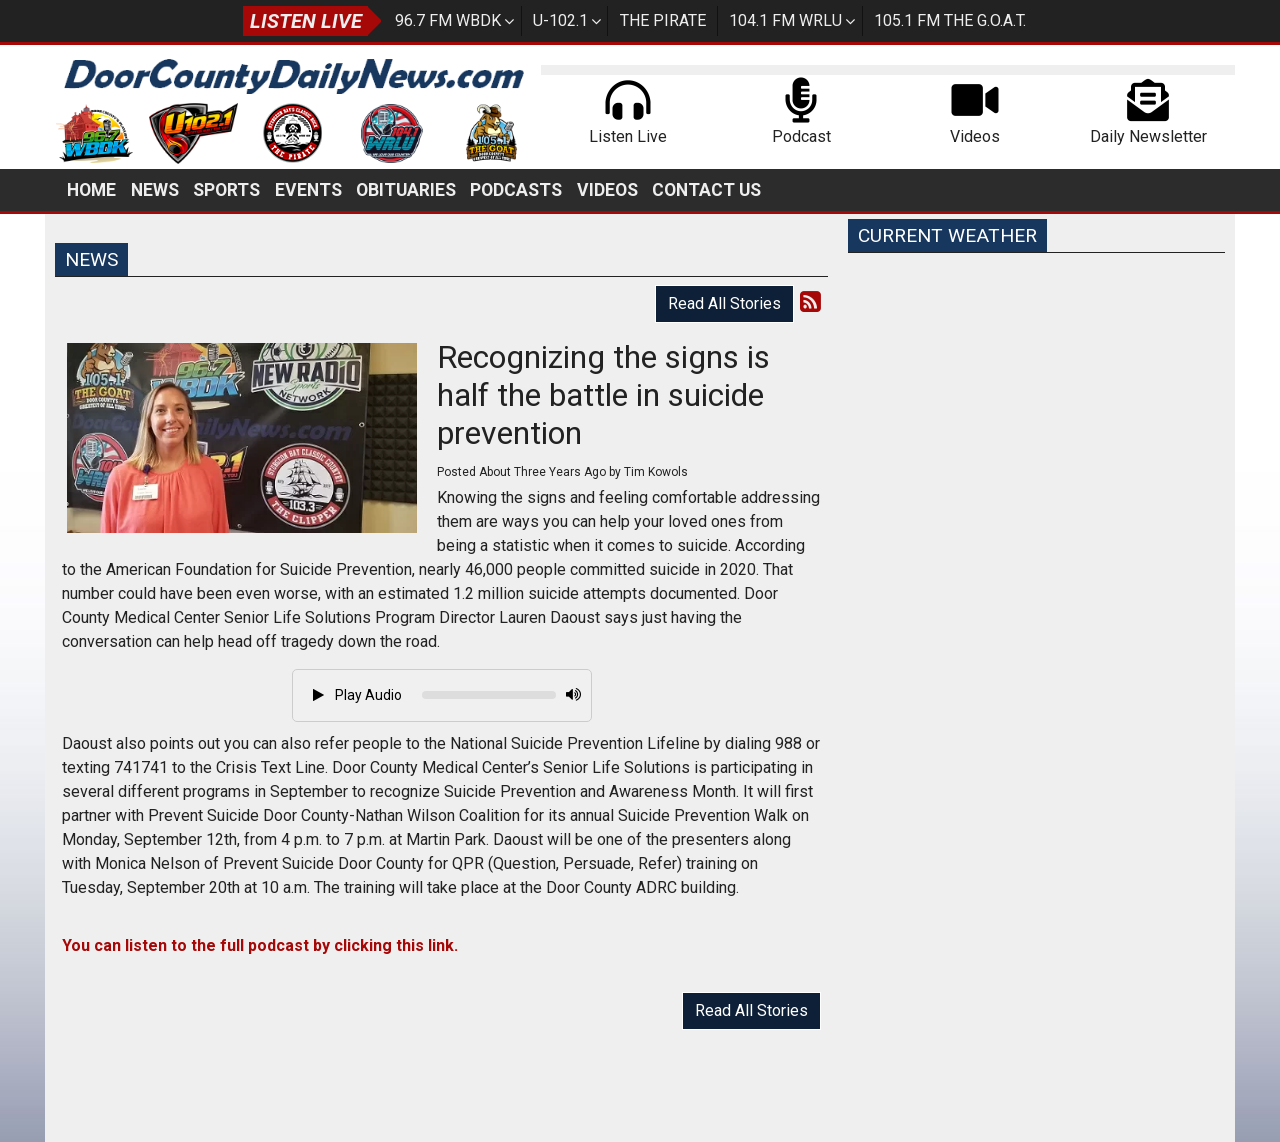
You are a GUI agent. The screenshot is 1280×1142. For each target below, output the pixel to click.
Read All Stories (724, 303)
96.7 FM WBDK (448, 20)
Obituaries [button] (406, 190)
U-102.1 (560, 20)
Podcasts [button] (516, 190)
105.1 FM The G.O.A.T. (950, 20)
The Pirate (663, 20)
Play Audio (357, 695)
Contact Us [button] (706, 190)
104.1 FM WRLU (785, 20)
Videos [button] (607, 190)
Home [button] (91, 190)
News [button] (155, 190)
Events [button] (308, 190)
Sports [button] (226, 190)
